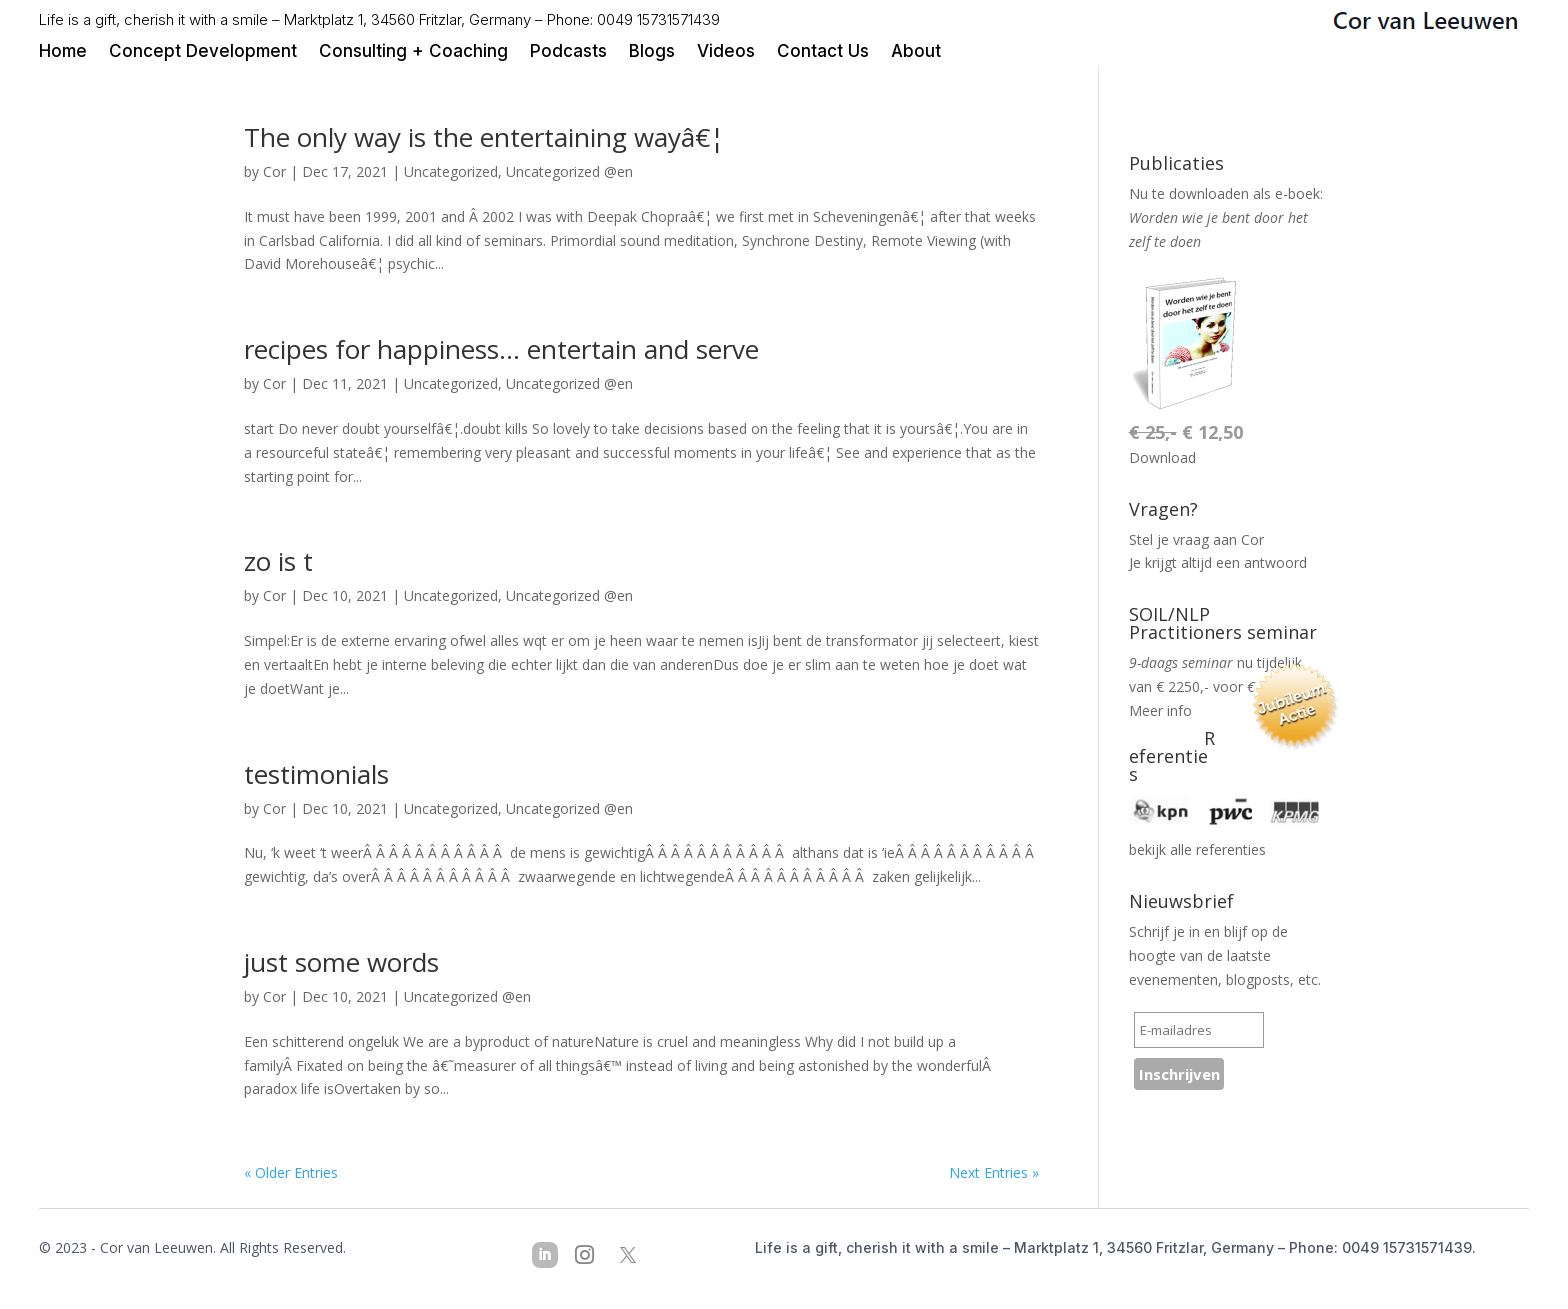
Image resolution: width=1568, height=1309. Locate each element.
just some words (341, 962)
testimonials (316, 774)
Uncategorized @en (569, 171)
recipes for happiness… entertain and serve (501, 349)
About (916, 52)
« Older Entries (291, 1172)
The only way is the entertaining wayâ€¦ (484, 137)
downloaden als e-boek (1244, 193)
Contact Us (823, 52)
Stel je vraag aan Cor (1196, 539)
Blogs (652, 52)
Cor (274, 171)
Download (1162, 457)
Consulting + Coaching (413, 52)
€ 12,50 (1186, 432)
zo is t (278, 561)
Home (63, 52)
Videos (726, 52)
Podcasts (568, 52)
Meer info (1160, 710)
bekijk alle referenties (1197, 849)
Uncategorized (451, 171)
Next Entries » (994, 1172)
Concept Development (203, 52)
